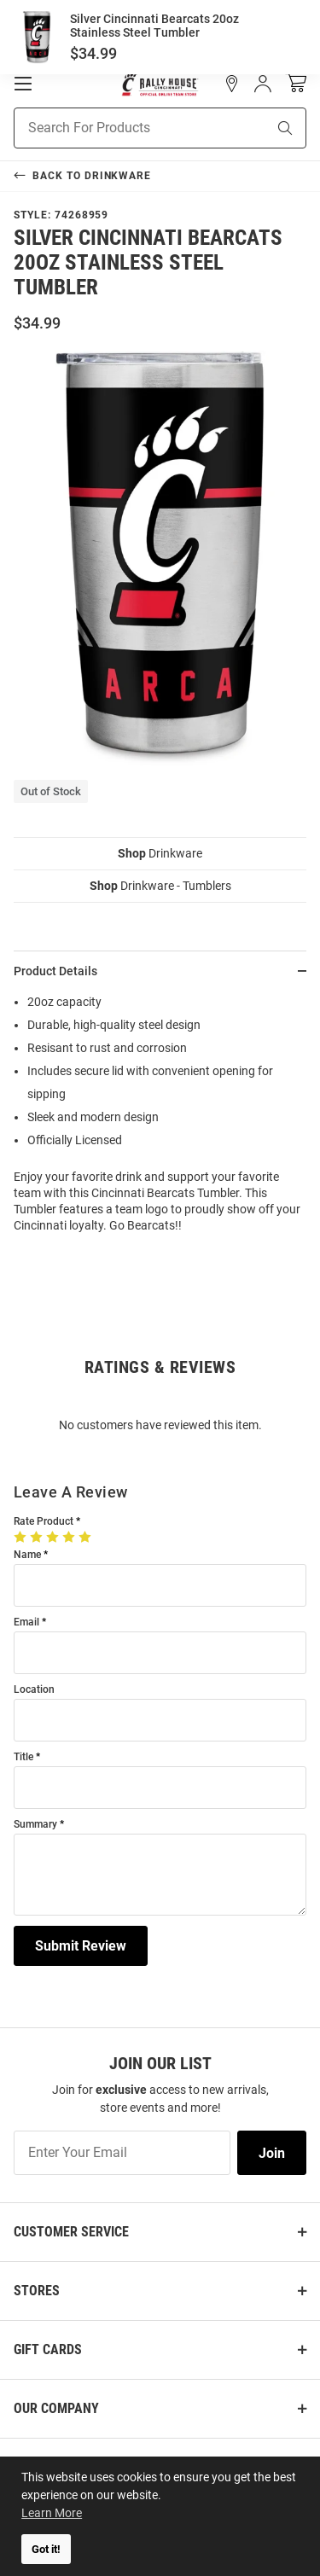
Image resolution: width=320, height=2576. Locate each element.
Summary (35, 1824)
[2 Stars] (38, 1537)
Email (26, 1622)
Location (34, 1689)
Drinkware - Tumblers (160, 886)
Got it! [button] (46, 2549)
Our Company (56, 2408)
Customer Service (71, 2232)
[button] (232, 83)
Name (27, 1555)
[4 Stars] (70, 1537)
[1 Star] (22, 1537)
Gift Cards (48, 2349)
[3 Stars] (54, 1537)
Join (272, 2153)
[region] (160, 1119)
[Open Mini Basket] (295, 83)
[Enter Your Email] (122, 2153)
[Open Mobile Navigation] (23, 83)
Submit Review (80, 1946)
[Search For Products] (119, 128)
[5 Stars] (87, 1537)
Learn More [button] (51, 2513)
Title (23, 1757)
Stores (37, 2290)
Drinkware (160, 853)
